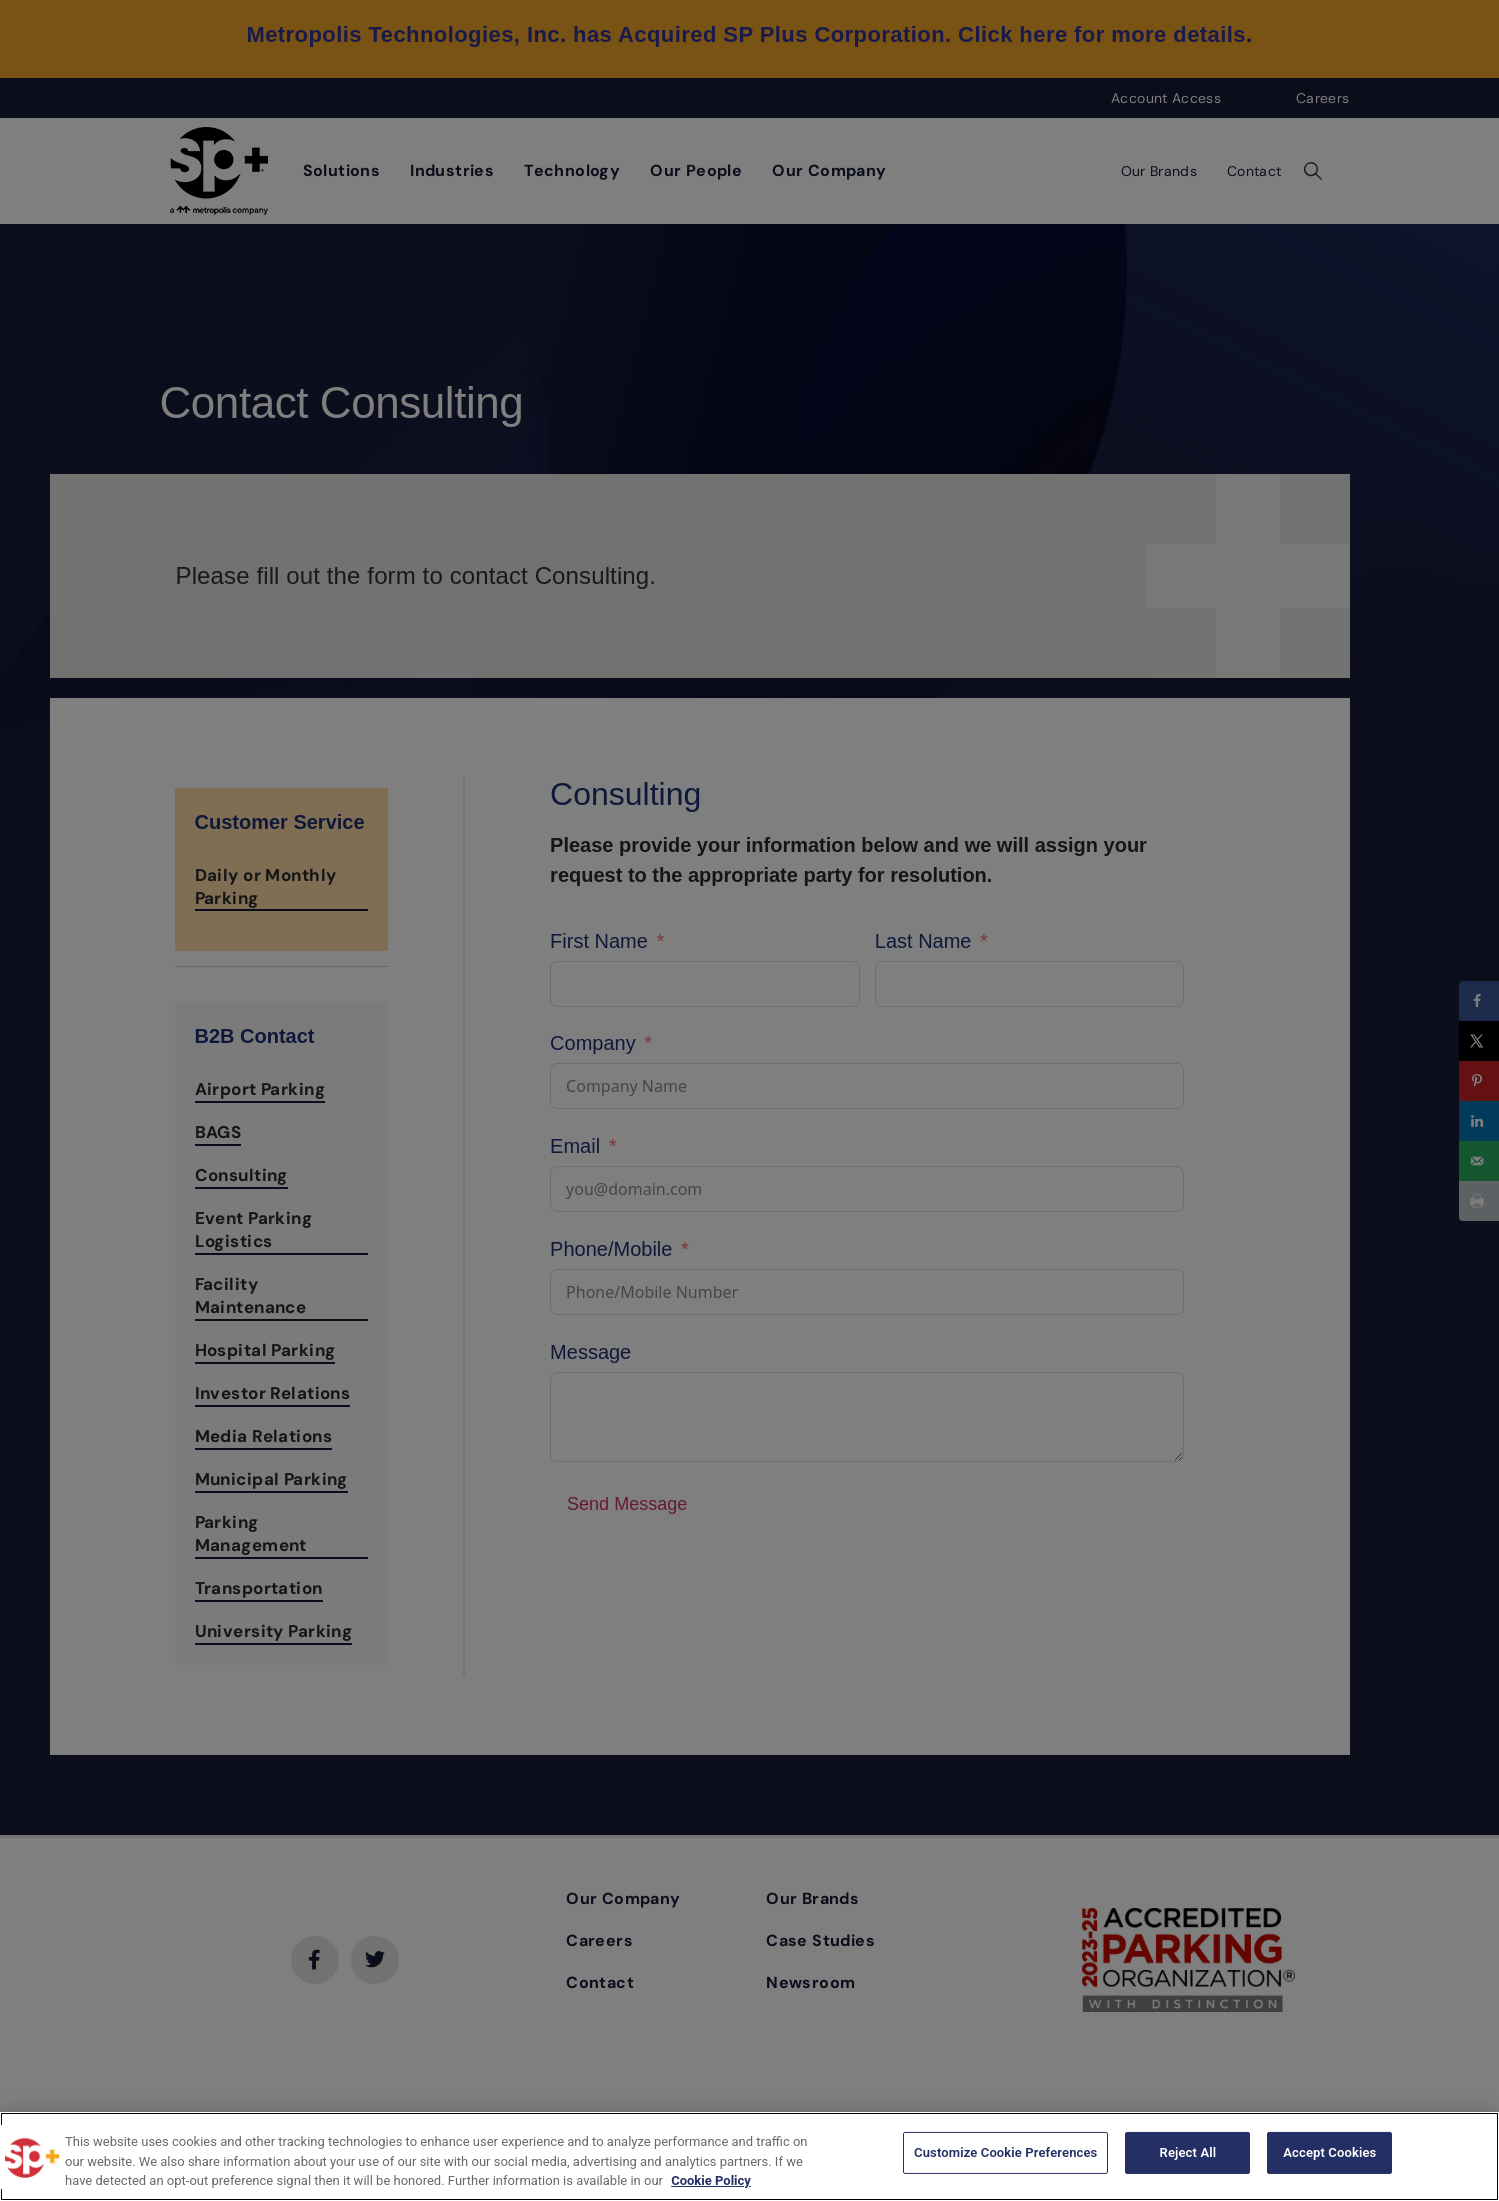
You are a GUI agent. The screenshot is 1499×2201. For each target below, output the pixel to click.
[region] (749, 2156)
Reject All (1188, 2154)
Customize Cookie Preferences (1005, 2154)
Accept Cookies (1329, 2154)
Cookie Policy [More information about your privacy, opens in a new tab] (711, 2180)
